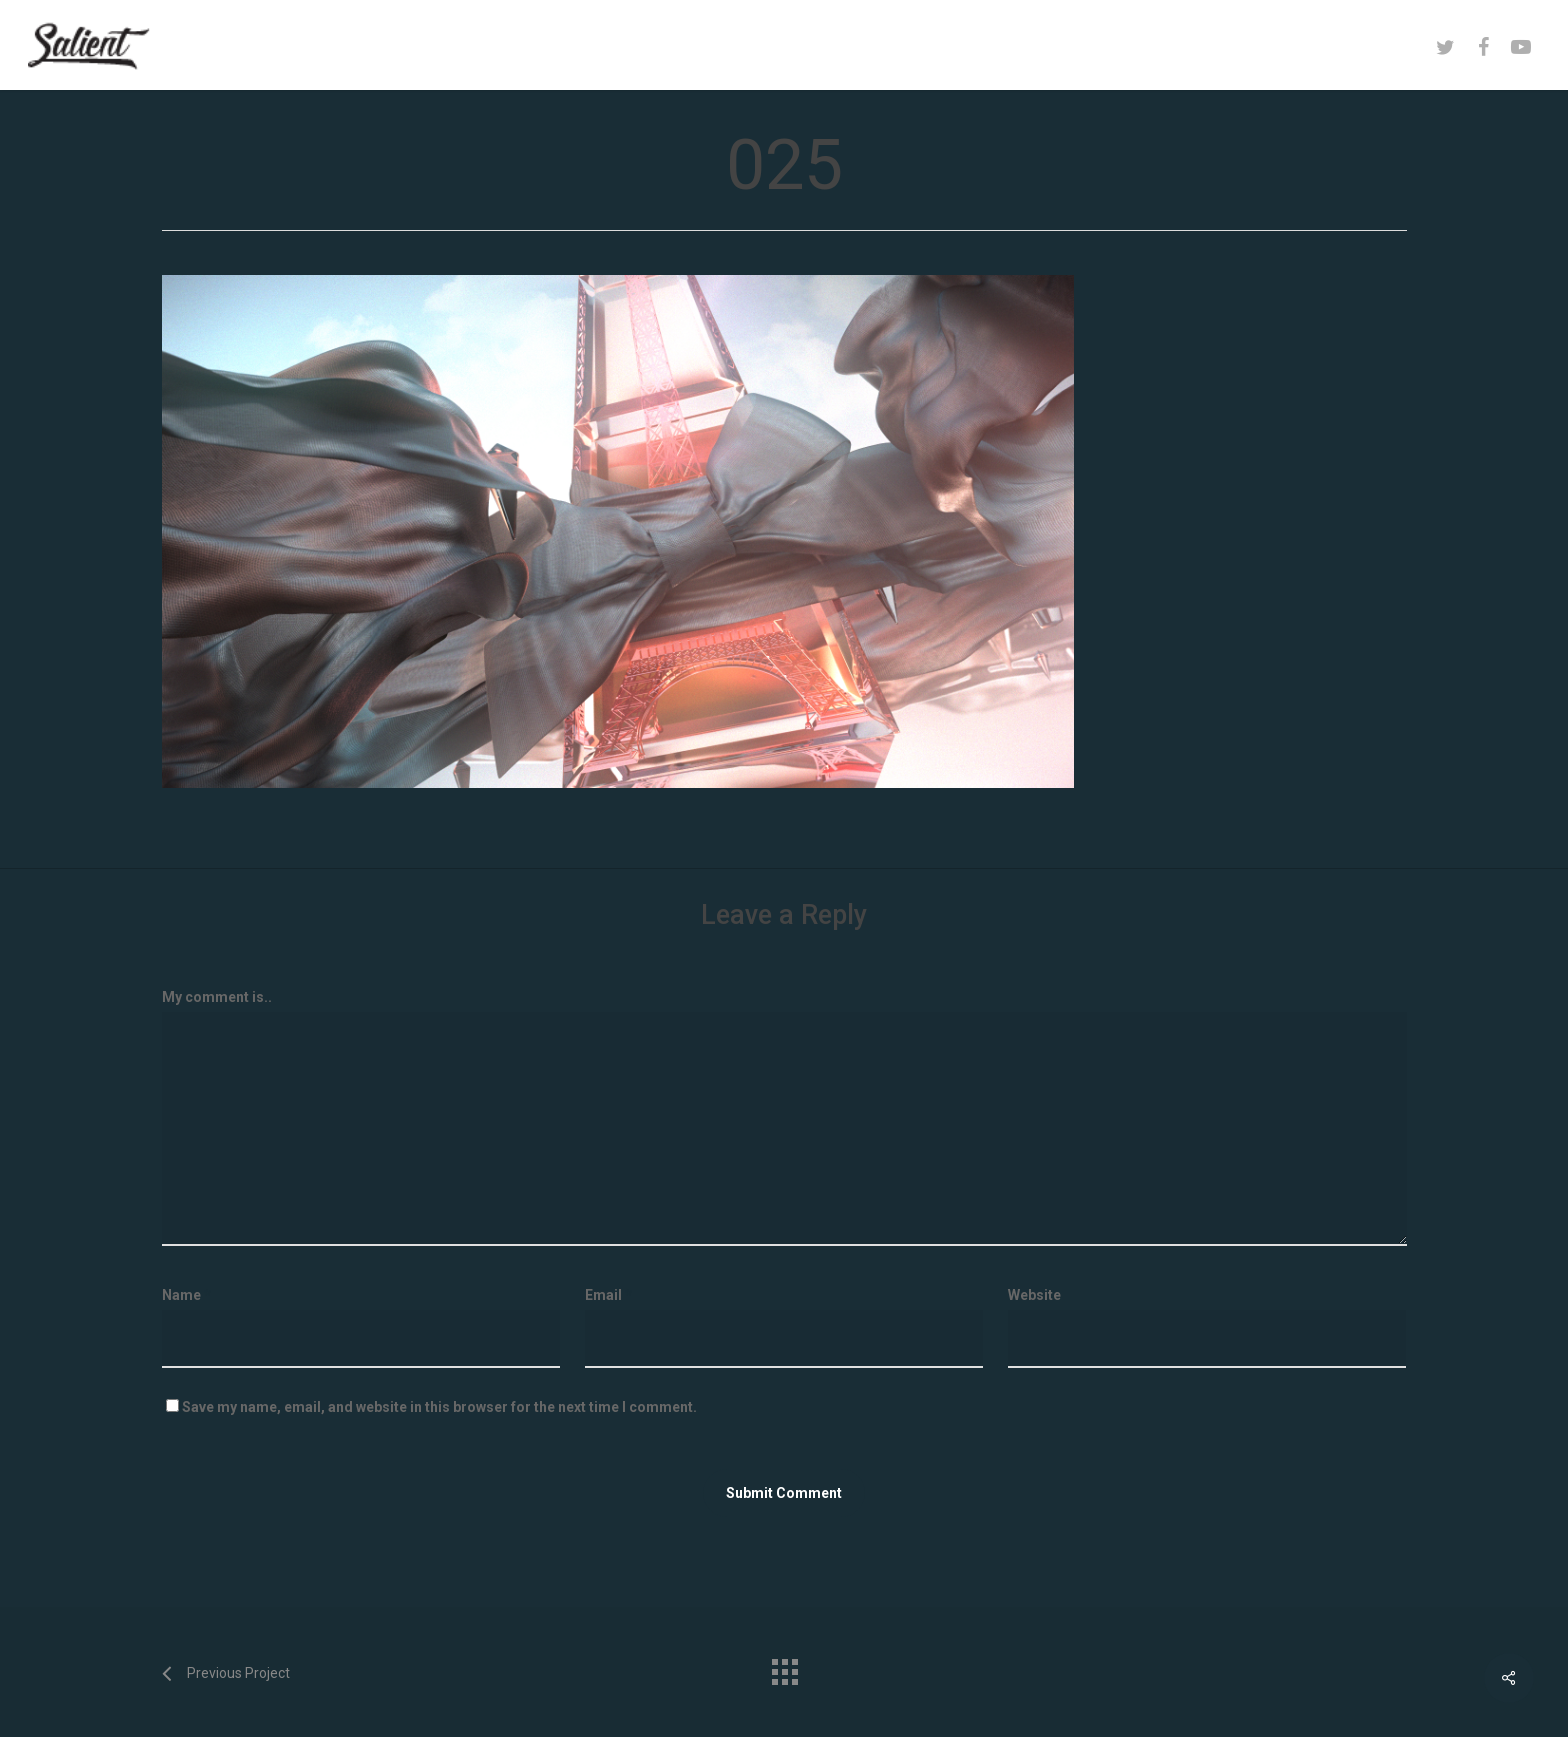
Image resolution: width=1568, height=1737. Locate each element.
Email (608, 1295)
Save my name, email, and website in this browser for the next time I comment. (439, 1407)
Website (1034, 1295)
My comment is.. (217, 997)
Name (186, 1295)
